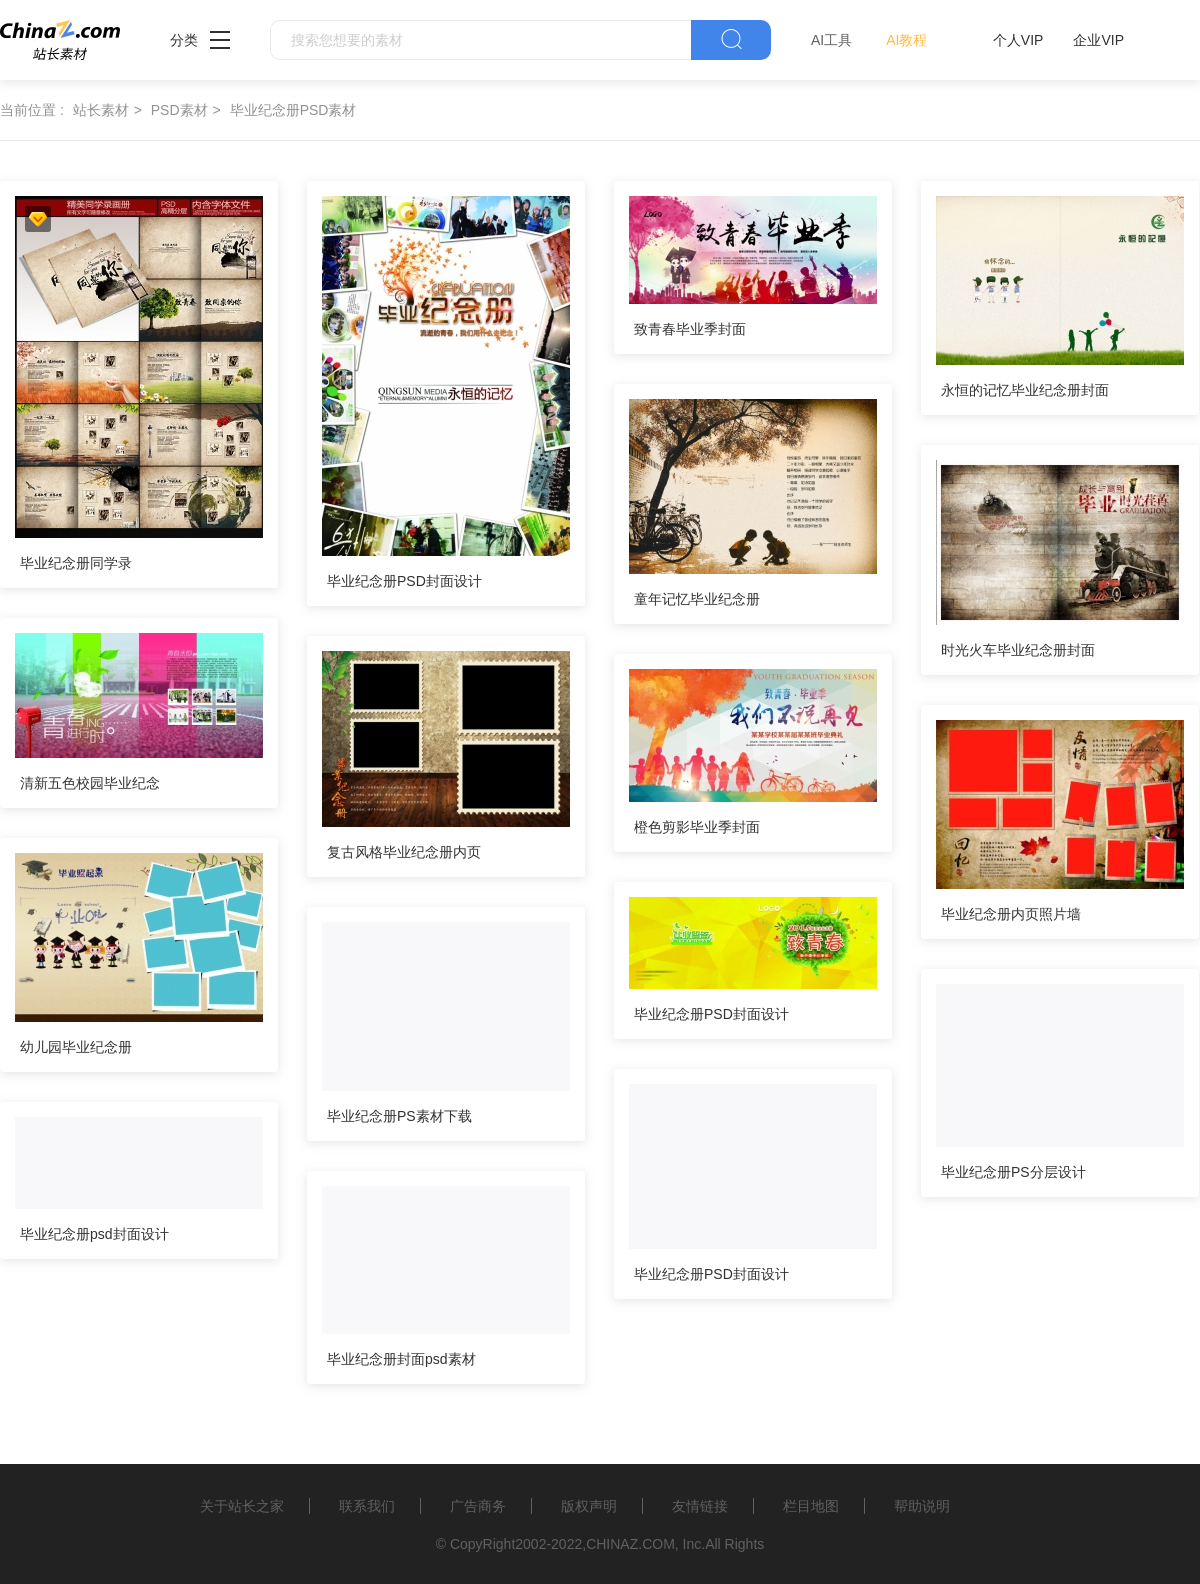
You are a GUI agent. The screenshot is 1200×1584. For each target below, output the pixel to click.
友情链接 (700, 1506)
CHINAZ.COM (630, 1544)
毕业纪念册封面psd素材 (401, 1359)
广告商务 (478, 1506)
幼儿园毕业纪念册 (76, 1047)
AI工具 (831, 40)
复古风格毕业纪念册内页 (404, 852)
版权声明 (589, 1506)
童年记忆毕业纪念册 (697, 599)
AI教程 (906, 40)
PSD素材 (179, 110)
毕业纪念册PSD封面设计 (404, 581)
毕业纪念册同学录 (76, 563)
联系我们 (367, 1506)
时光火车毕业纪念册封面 (1018, 650)
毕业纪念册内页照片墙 (1011, 914)
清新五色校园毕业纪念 (90, 783)
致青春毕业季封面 (690, 329)
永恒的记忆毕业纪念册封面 (1025, 390)
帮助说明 (922, 1506)
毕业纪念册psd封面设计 (94, 1234)
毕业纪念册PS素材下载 (399, 1116)
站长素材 (101, 110)
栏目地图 (811, 1506)
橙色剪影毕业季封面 (697, 827)
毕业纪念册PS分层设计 (1013, 1172)
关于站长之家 (242, 1506)
